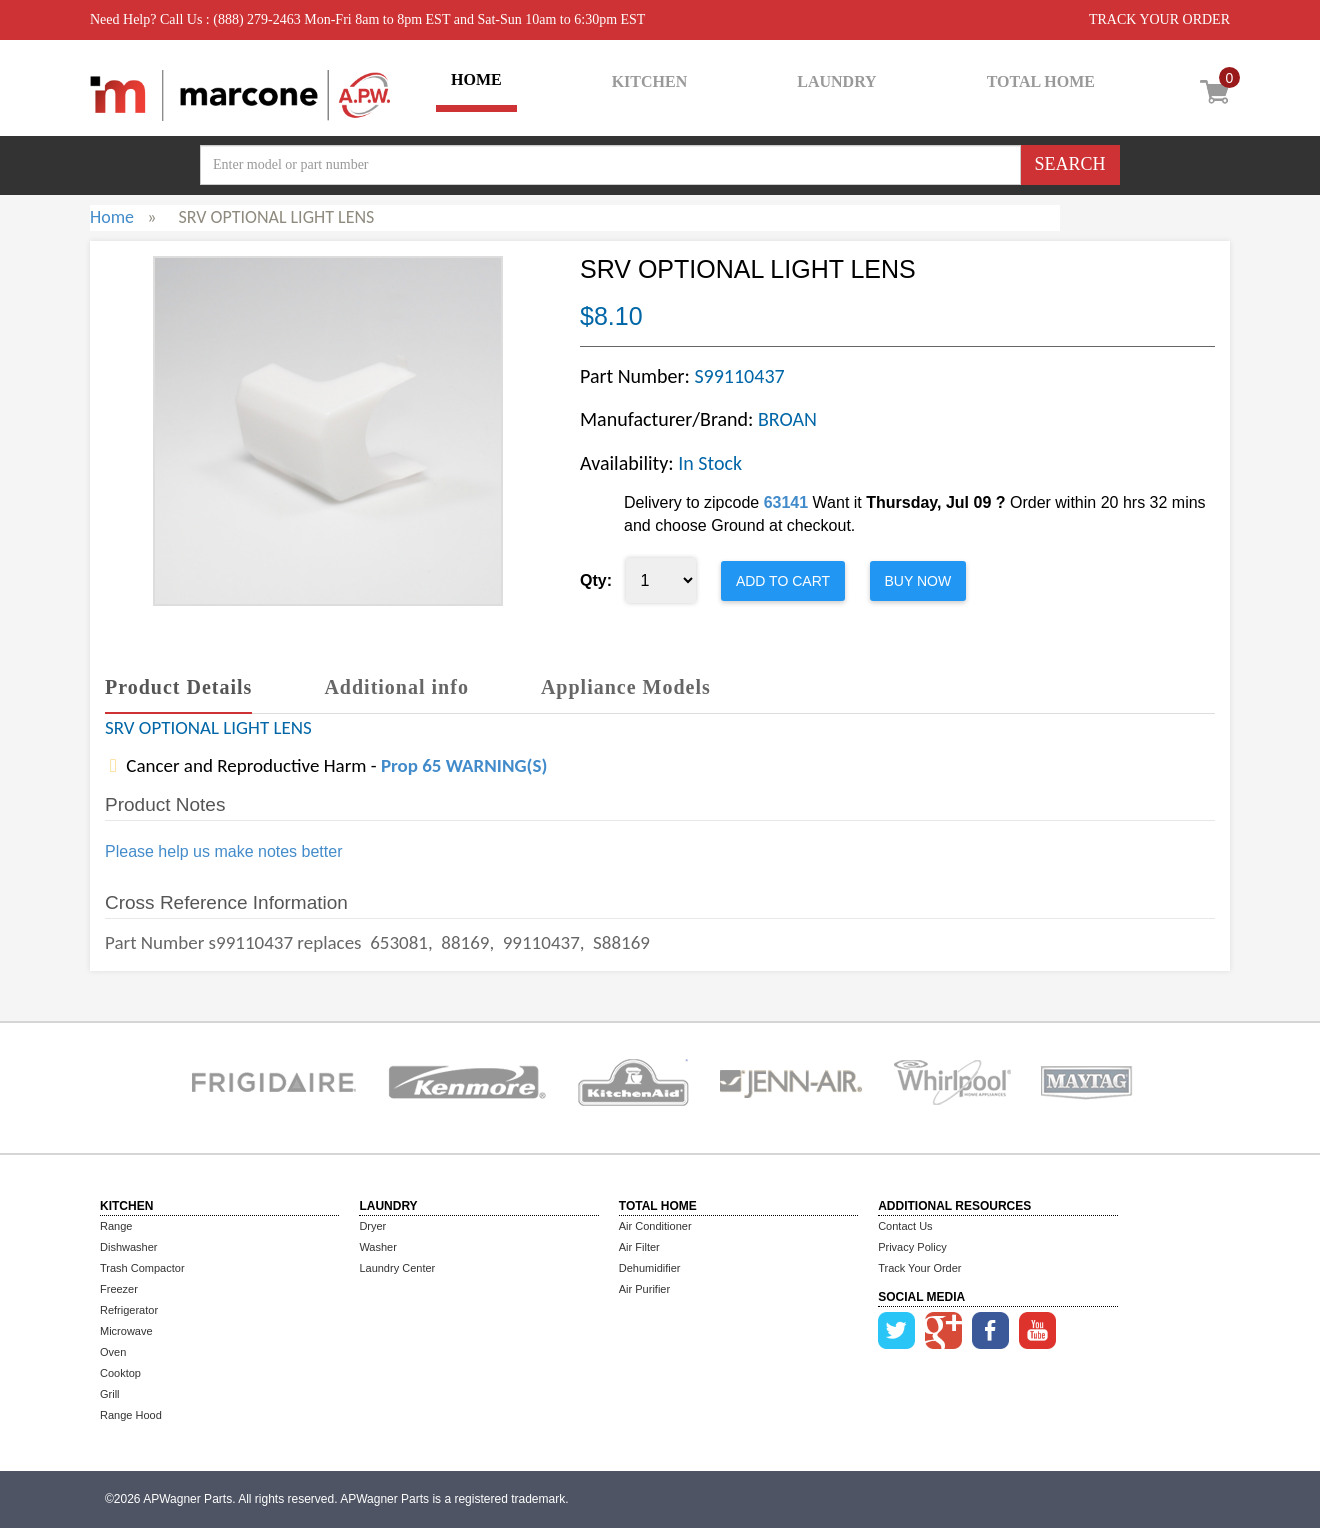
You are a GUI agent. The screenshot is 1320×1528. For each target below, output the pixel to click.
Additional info (396, 687)
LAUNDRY (836, 81)
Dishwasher (128, 1247)
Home (112, 217)
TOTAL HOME (1041, 81)
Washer (378, 1247)
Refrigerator (129, 1310)
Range (116, 1226)
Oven (113, 1352)
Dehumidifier (650, 1268)
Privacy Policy (912, 1247)
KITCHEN (650, 81)
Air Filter (639, 1247)
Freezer (119, 1289)
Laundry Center (397, 1268)
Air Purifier (644, 1289)
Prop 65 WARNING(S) (464, 765)
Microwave (126, 1331)
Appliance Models (626, 687)
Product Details (178, 687)
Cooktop (120, 1373)
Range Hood (131, 1415)
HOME (476, 79)
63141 (786, 502)
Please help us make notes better (223, 851)
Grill (110, 1394)
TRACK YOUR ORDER (1159, 19)
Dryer (372, 1226)
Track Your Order (919, 1268)
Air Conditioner (655, 1226)
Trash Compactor (142, 1268)
